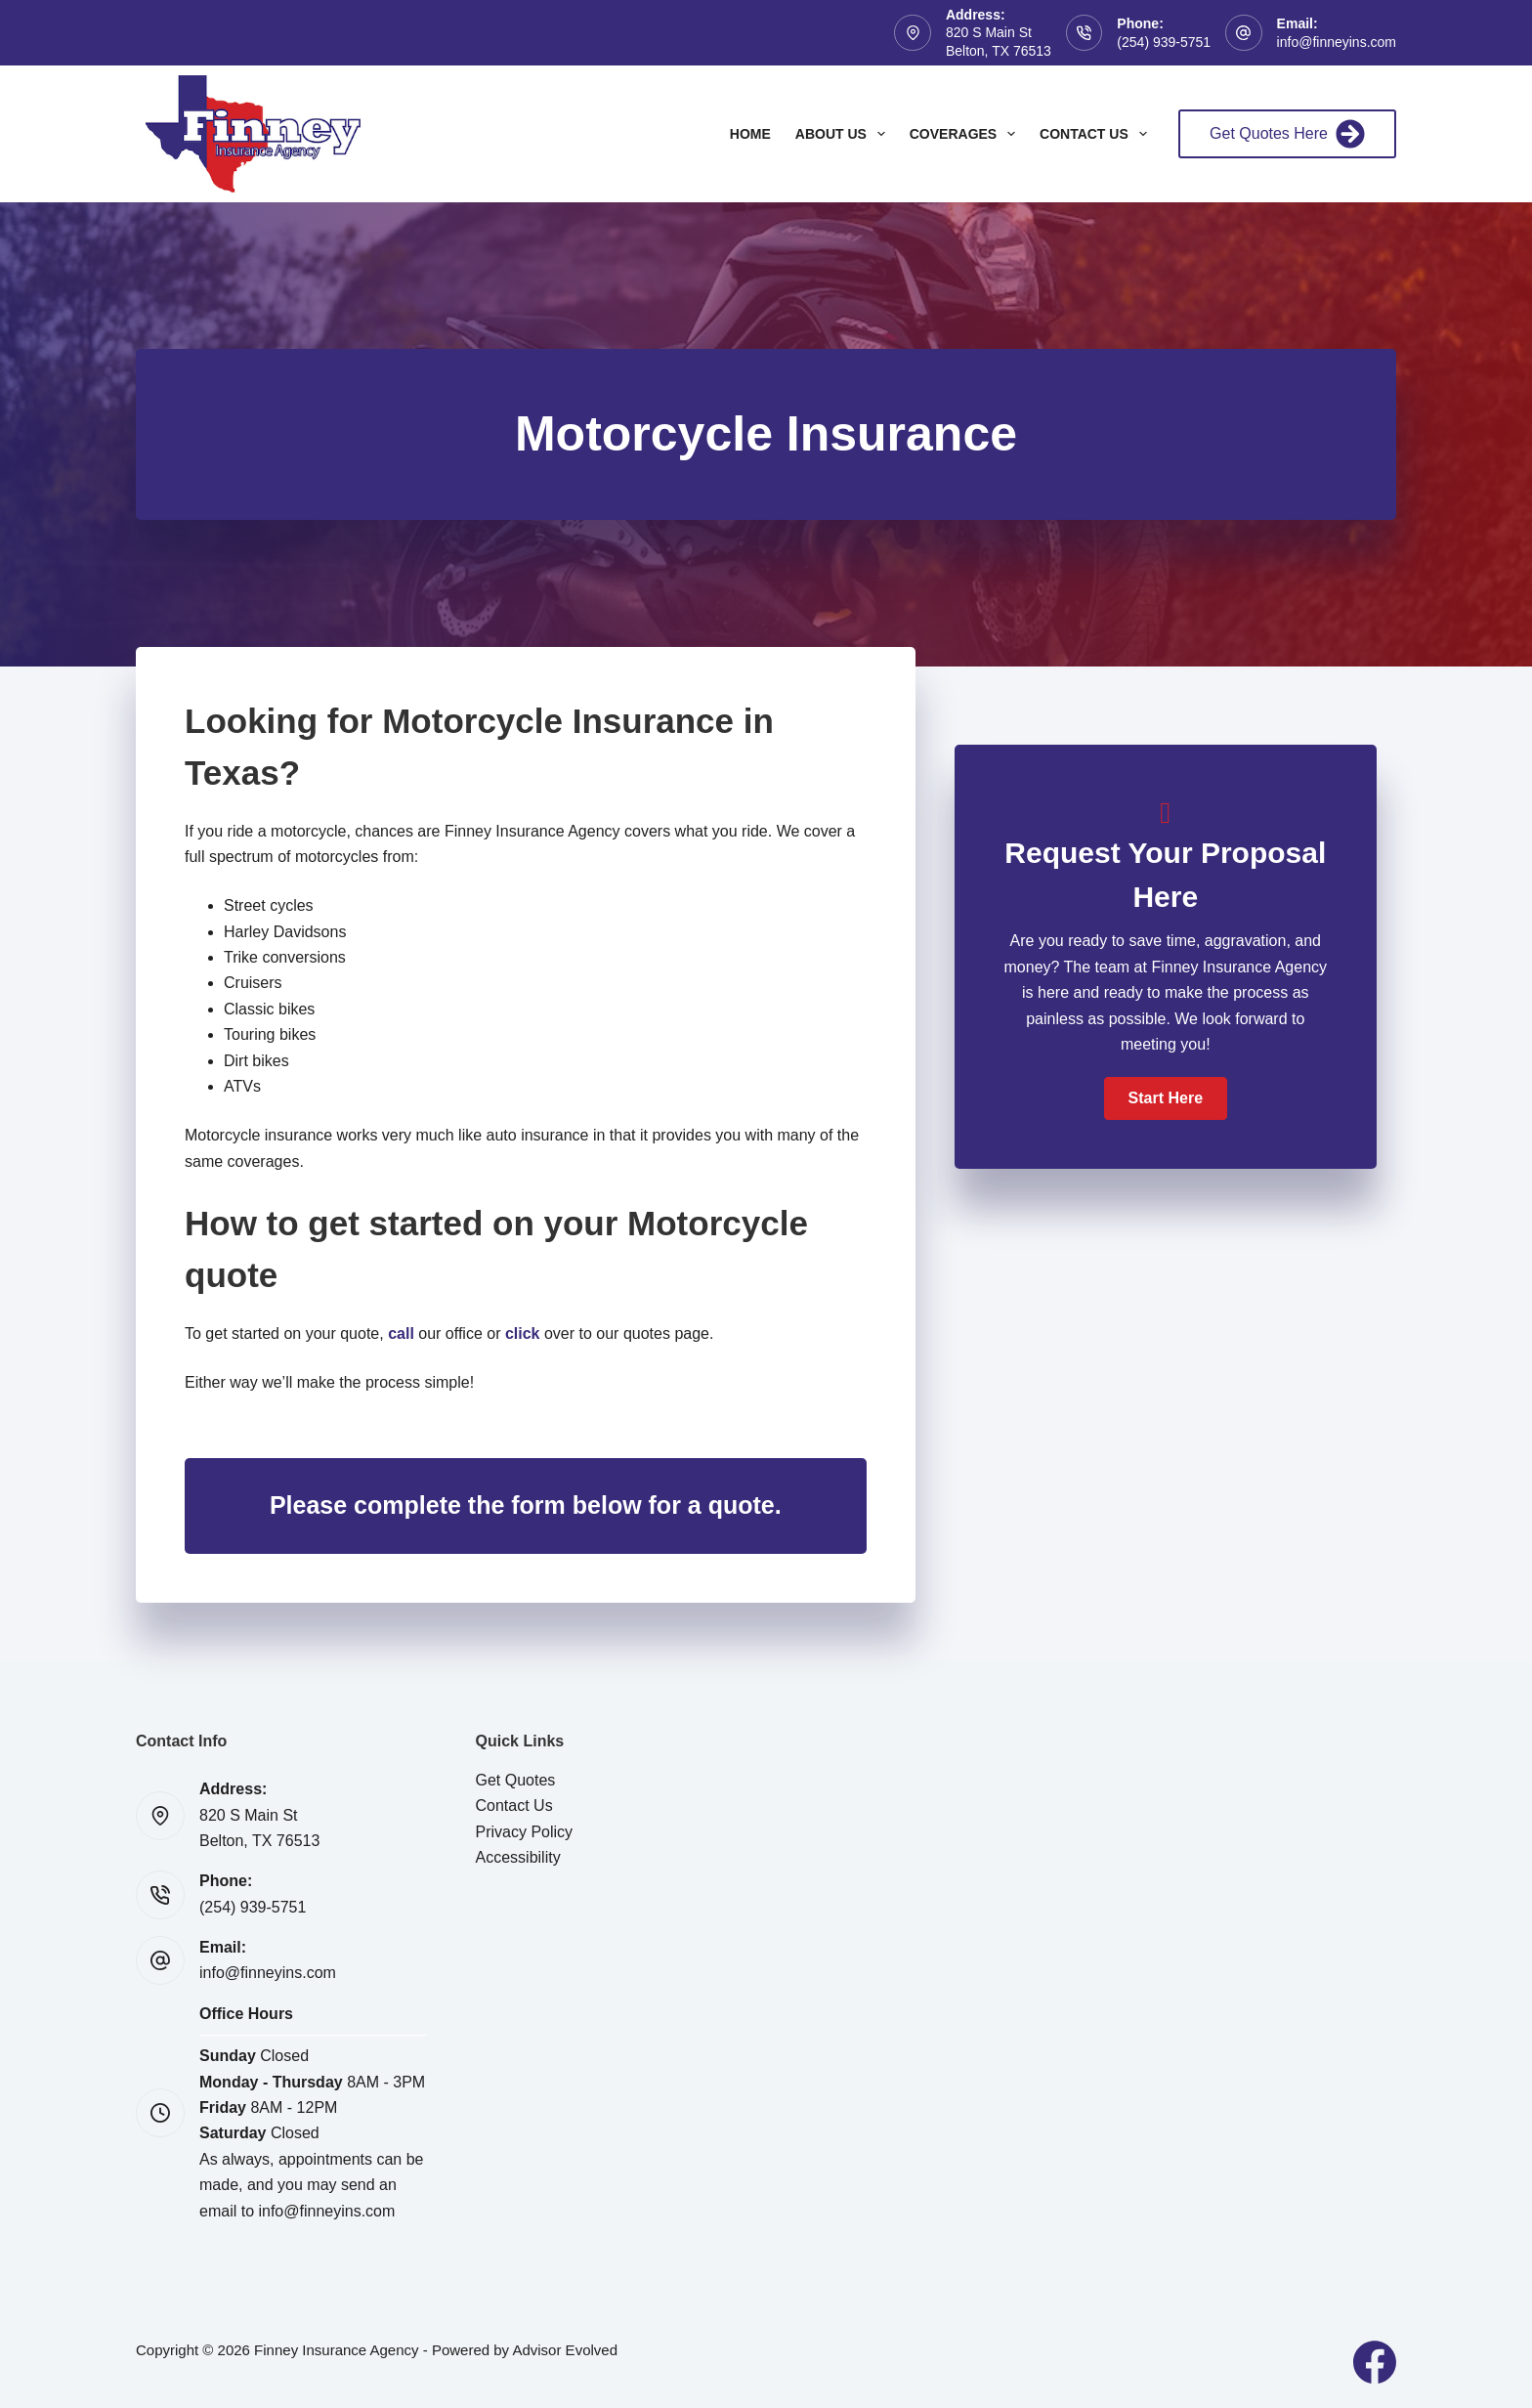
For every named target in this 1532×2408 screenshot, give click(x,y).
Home (750, 134)
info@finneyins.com (1336, 42)
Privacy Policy (525, 1832)
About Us (844, 134)
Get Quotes (516, 1780)
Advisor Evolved (564, 2350)
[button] (1165, 1098)
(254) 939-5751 (1164, 42)
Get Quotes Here (1287, 134)
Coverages (966, 134)
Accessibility (518, 1857)
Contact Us (1097, 134)
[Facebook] (1374, 2362)
